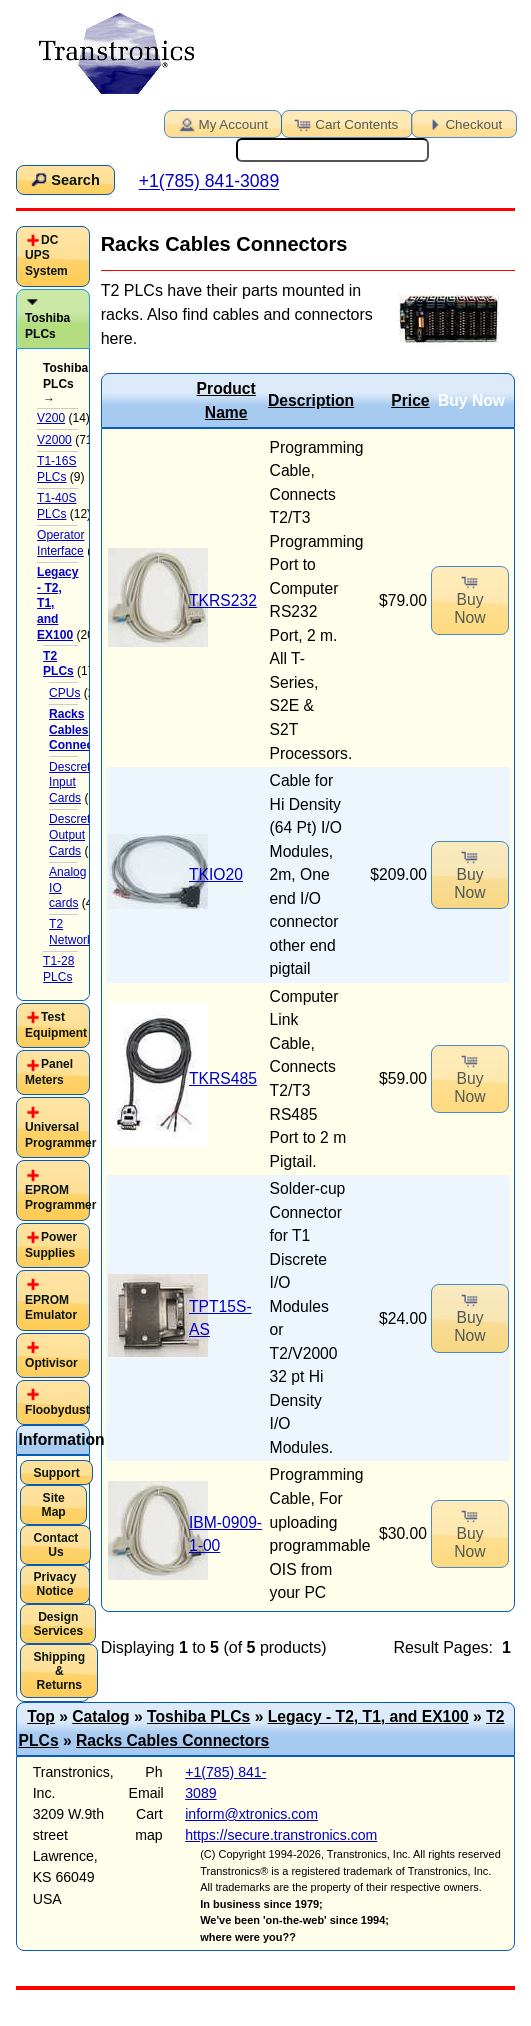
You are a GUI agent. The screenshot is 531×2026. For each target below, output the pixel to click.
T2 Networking (79, 932)
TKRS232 (223, 600)
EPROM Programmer (60, 1198)
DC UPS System (46, 255)
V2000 (54, 440)
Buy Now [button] (469, 598)
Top (41, 1716)
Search (64, 179)
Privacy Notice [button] (54, 1584)
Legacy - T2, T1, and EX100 (368, 1716)
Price (410, 400)
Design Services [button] (58, 1624)
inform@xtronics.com (251, 1814)
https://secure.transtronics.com (281, 1835)
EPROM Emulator (51, 1308)
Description (311, 400)
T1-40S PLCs (56, 506)
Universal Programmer (60, 1135)
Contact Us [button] (55, 1545)
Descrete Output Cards (73, 834)
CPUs (64, 693)
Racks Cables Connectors (172, 1740)
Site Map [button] (54, 1505)
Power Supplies (51, 1245)
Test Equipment (56, 1025)
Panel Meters (49, 1072)
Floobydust (57, 1410)
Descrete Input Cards (73, 782)
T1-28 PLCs (58, 969)
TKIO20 (216, 874)
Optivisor (51, 1363)
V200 (51, 418)
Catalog (100, 1716)
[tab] (53, 256)
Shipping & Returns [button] (59, 1671)
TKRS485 (223, 1078)
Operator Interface (60, 543)
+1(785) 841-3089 (209, 182)
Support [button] (56, 1473)
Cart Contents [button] (345, 123)
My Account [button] (222, 123)
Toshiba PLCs (47, 326)
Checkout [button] (462, 123)
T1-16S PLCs (56, 469)
